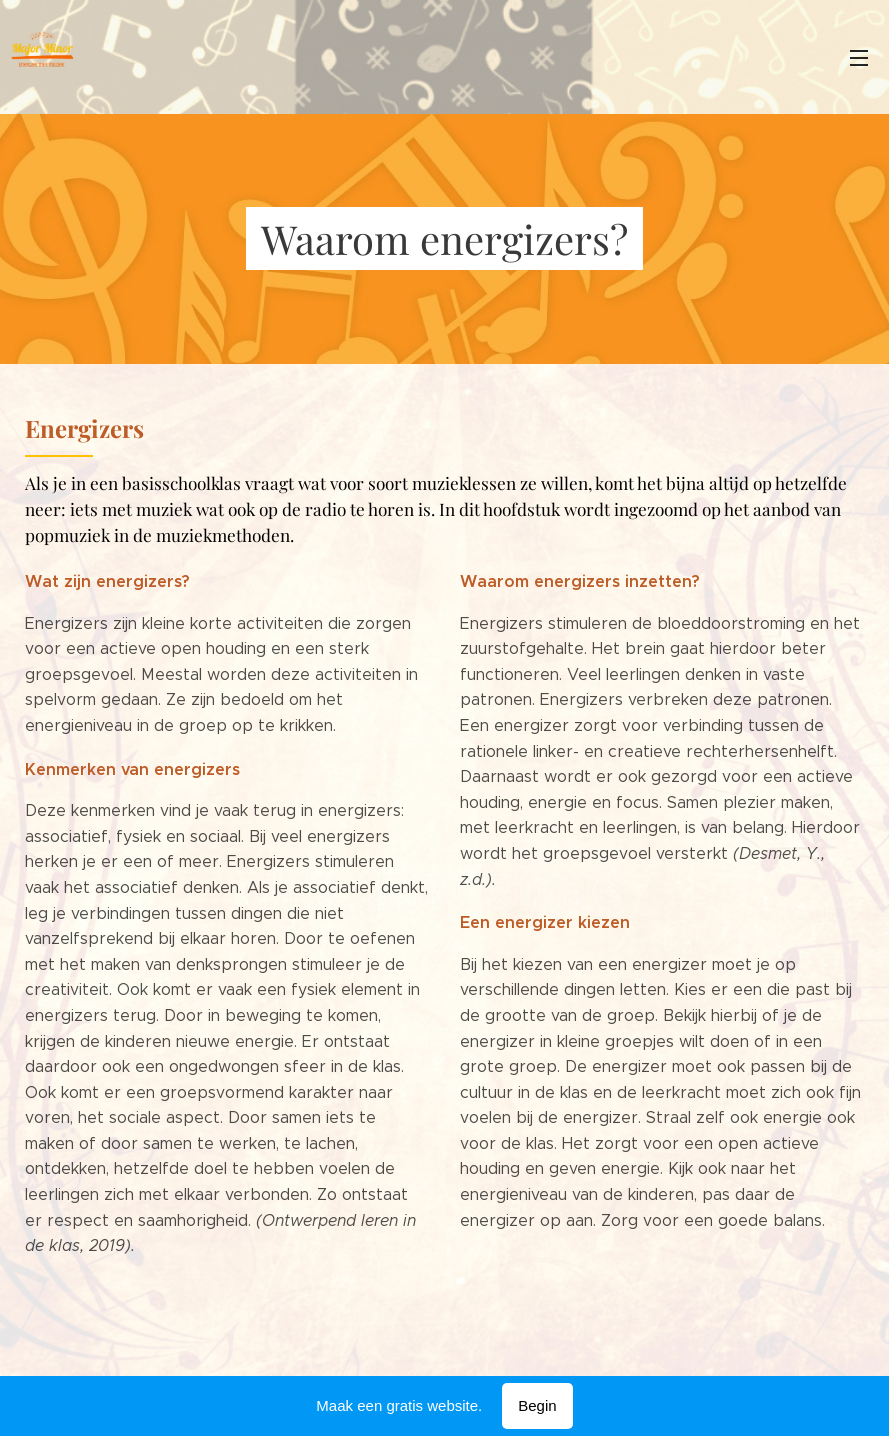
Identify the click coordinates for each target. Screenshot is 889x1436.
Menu (859, 58)
